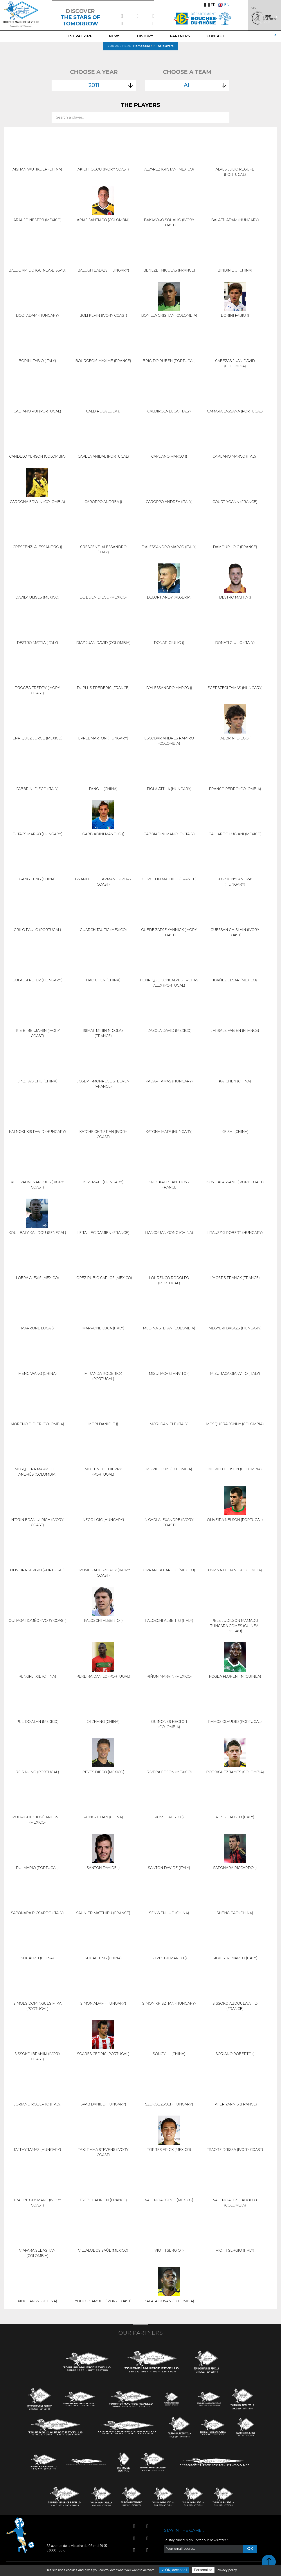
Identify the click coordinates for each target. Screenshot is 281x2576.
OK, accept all (174, 2570)
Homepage (141, 46)
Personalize (203, 2570)
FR (210, 5)
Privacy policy (227, 2570)
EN (223, 5)
